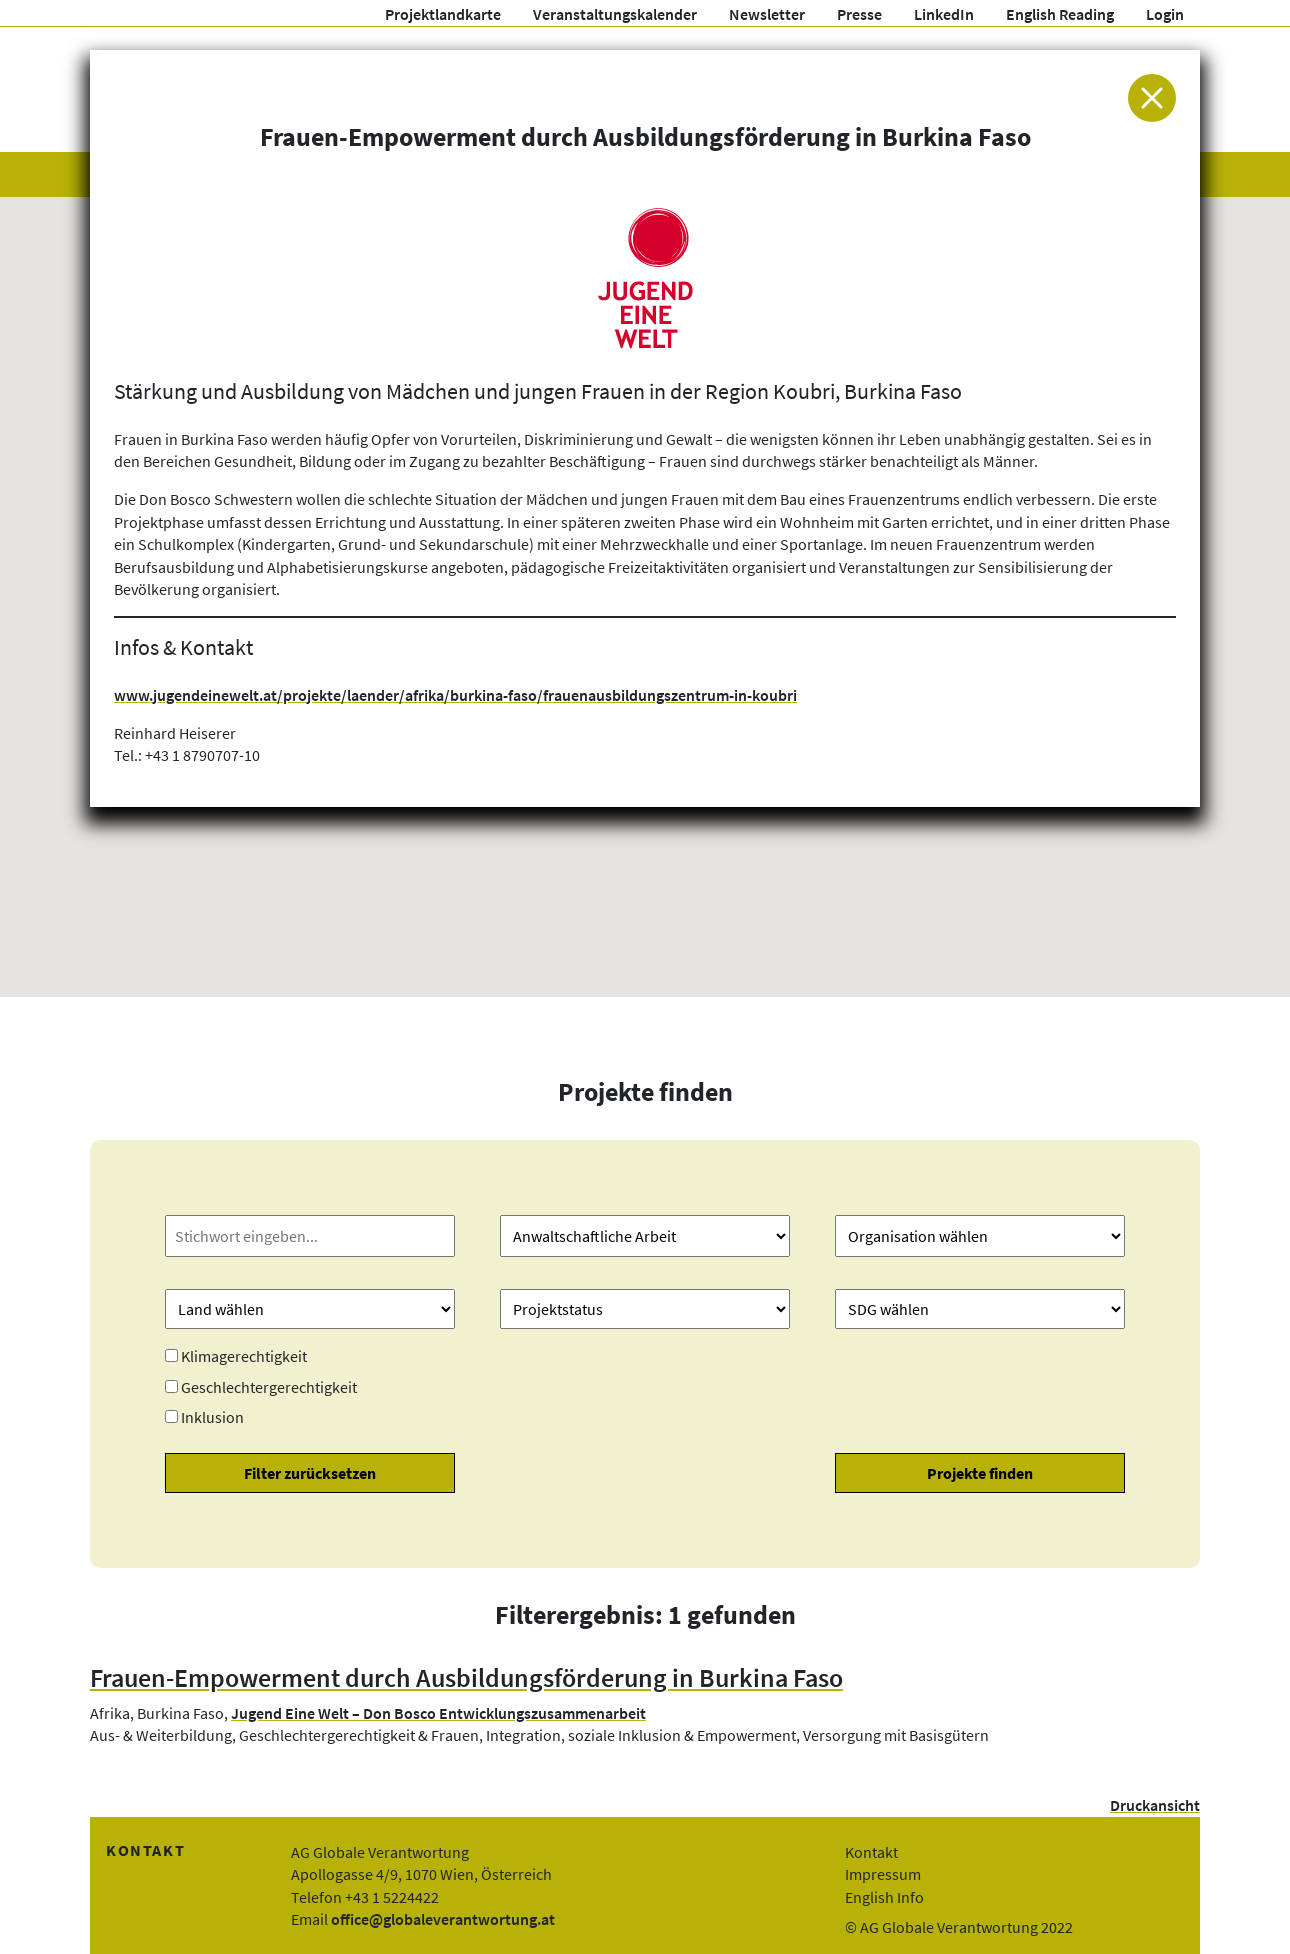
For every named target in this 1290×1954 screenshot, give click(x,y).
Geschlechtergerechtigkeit (269, 1387)
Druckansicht (1155, 1805)
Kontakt (871, 1852)
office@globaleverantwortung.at (443, 1919)
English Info (884, 1897)
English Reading (1060, 14)
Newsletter (767, 14)
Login (1165, 14)
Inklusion (212, 1417)
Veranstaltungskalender (615, 14)
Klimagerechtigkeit (244, 1356)
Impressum (883, 1874)
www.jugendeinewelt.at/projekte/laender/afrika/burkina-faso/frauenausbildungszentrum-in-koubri (455, 695)
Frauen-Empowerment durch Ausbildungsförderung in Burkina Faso (466, 1678)
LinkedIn (944, 14)
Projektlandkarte (443, 14)
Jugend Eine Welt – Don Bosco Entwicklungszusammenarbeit (438, 1713)
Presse (859, 14)
